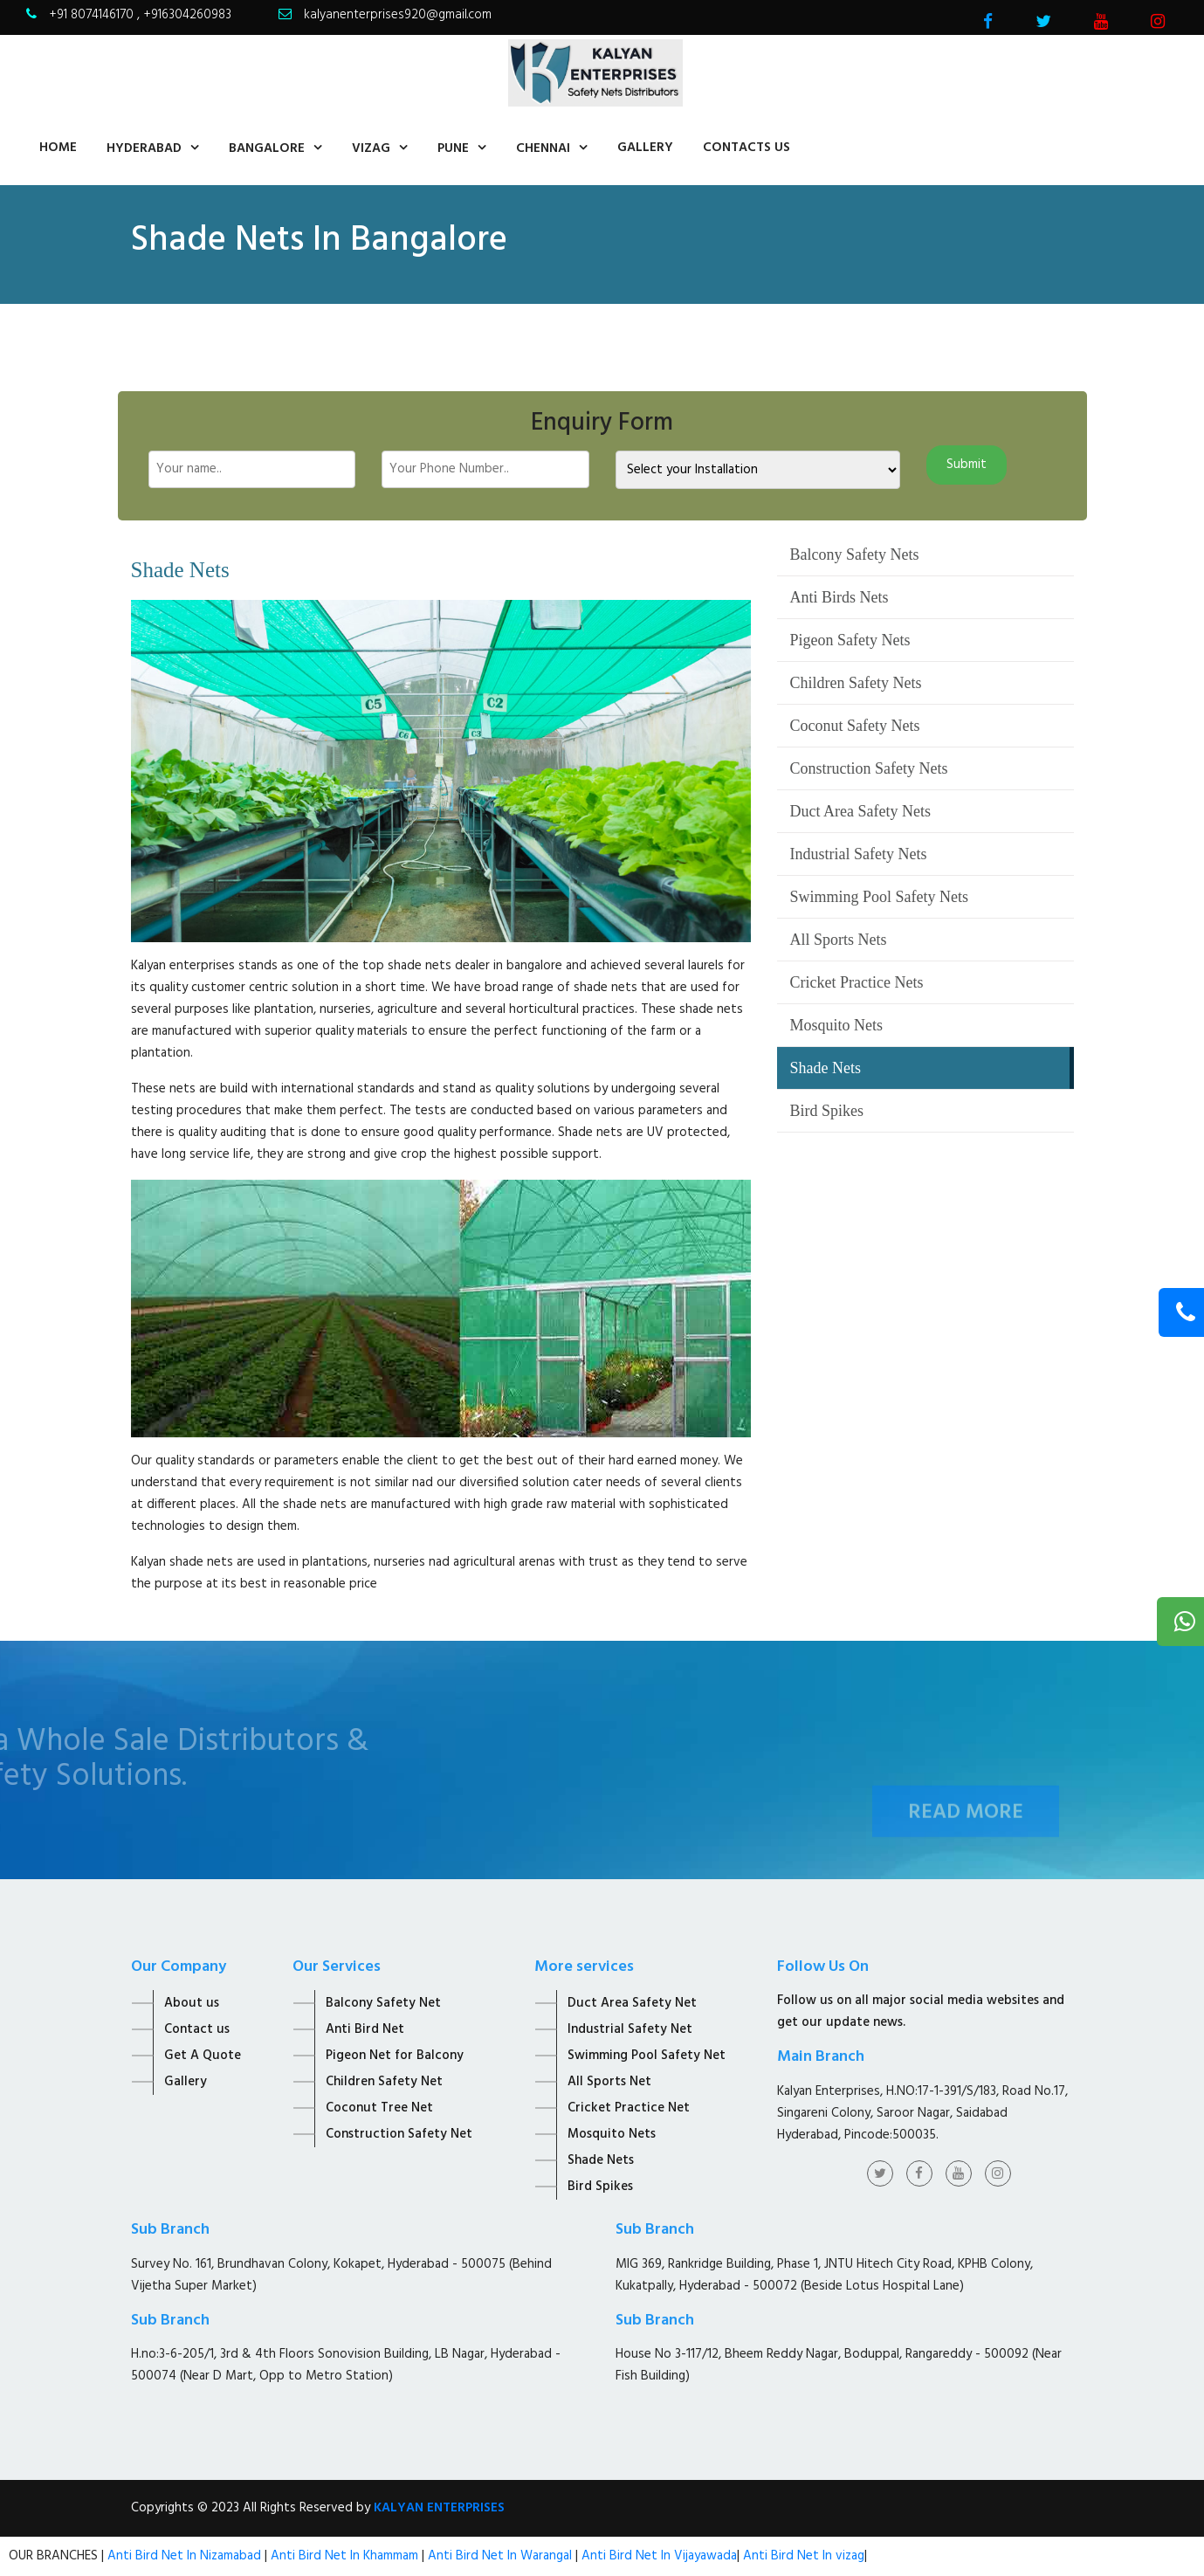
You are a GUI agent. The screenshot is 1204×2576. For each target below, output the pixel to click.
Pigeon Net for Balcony (395, 2055)
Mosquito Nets (837, 1025)
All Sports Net (609, 2081)
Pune (453, 148)
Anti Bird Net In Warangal (499, 2555)
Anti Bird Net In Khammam (346, 2555)
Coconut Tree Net (379, 2107)
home (58, 147)
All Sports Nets (838, 939)
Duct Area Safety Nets (860, 811)
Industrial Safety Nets (858, 854)
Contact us (197, 2029)
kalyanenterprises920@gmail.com (398, 14)
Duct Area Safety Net (632, 2003)
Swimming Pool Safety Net (647, 2055)
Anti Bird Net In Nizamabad (186, 2555)
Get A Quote (202, 2055)
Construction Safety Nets (869, 768)
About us (191, 2003)
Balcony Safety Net (383, 2003)
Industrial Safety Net (630, 2029)
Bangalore (267, 148)
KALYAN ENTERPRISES (439, 2507)
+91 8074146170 (93, 14)
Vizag (371, 148)
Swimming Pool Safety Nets (879, 897)
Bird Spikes (827, 1110)
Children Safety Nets (856, 683)
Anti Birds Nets (839, 597)
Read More (965, 1832)
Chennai (543, 148)
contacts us (746, 147)
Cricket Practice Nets (857, 982)
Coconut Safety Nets (855, 725)
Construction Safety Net (399, 2134)
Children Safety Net (384, 2081)
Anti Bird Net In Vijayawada (659, 2555)
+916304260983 (187, 14)
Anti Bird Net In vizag (802, 2555)
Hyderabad (144, 148)
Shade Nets (825, 1068)
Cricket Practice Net (629, 2107)
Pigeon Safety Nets (850, 640)
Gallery (645, 147)
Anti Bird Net (365, 2029)
